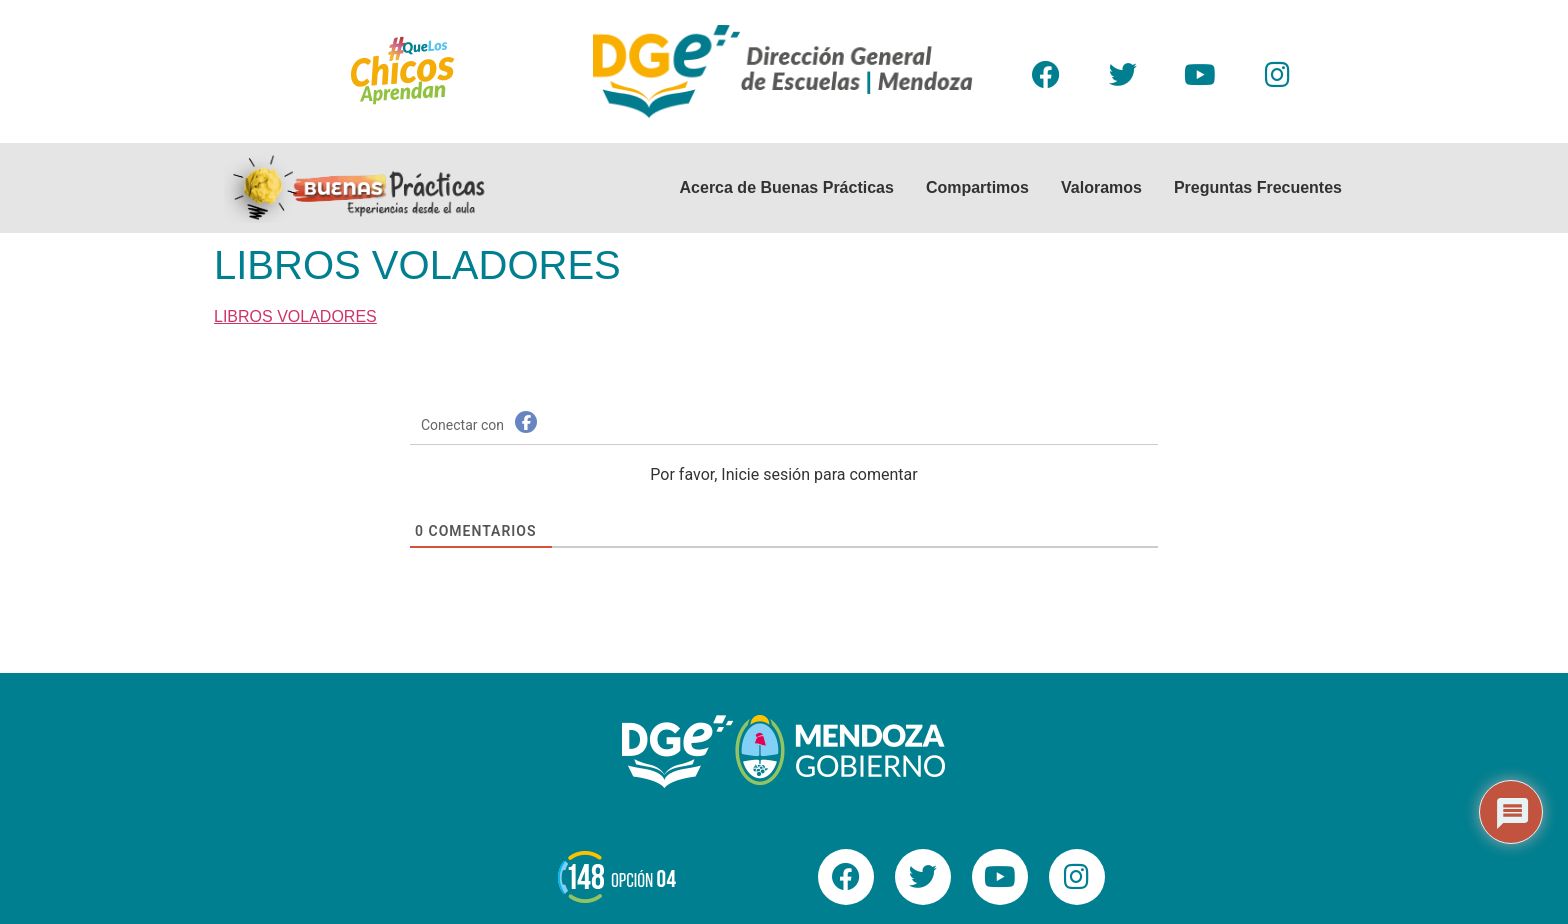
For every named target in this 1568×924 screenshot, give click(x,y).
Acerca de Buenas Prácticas (787, 187)
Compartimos (977, 187)
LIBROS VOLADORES (295, 316)
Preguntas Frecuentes (1258, 187)
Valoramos (1101, 187)
